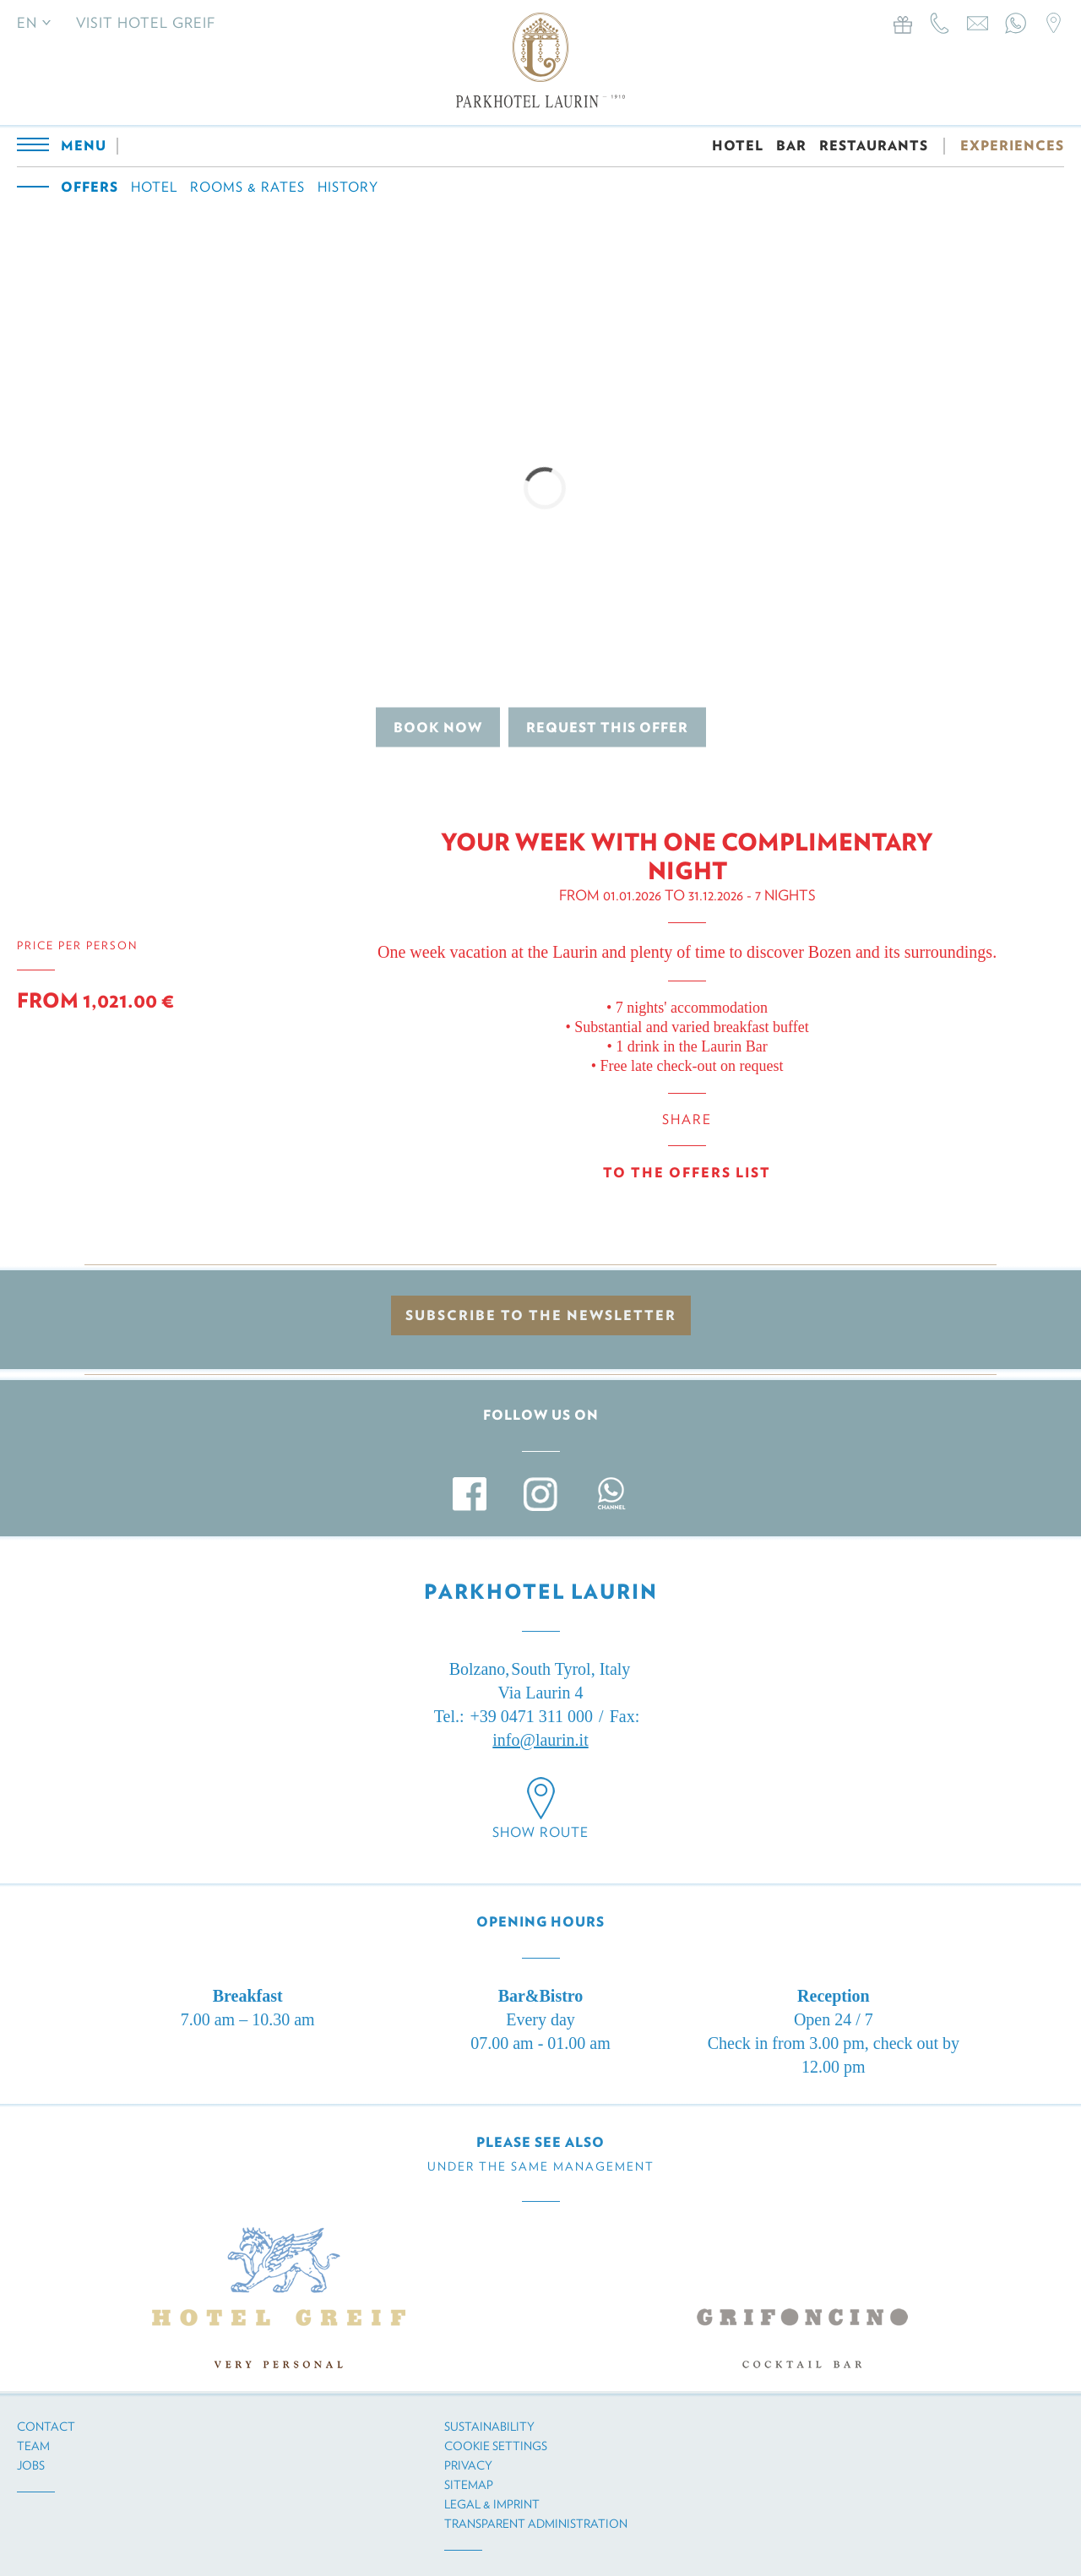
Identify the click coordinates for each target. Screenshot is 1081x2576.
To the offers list (687, 1173)
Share (687, 1119)
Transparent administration (535, 2523)
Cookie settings (495, 2446)
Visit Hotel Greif (145, 22)
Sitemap (468, 2485)
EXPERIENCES (1012, 146)
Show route (540, 1832)
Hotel (154, 187)
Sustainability (489, 2426)
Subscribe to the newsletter (540, 1315)
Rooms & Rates (247, 187)
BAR (791, 146)
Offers (89, 187)
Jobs (31, 2465)
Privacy (468, 2465)
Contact (46, 2426)
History (348, 187)
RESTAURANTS (873, 146)
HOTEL (737, 146)
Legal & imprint (492, 2504)
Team (33, 2446)
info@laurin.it (540, 1740)
